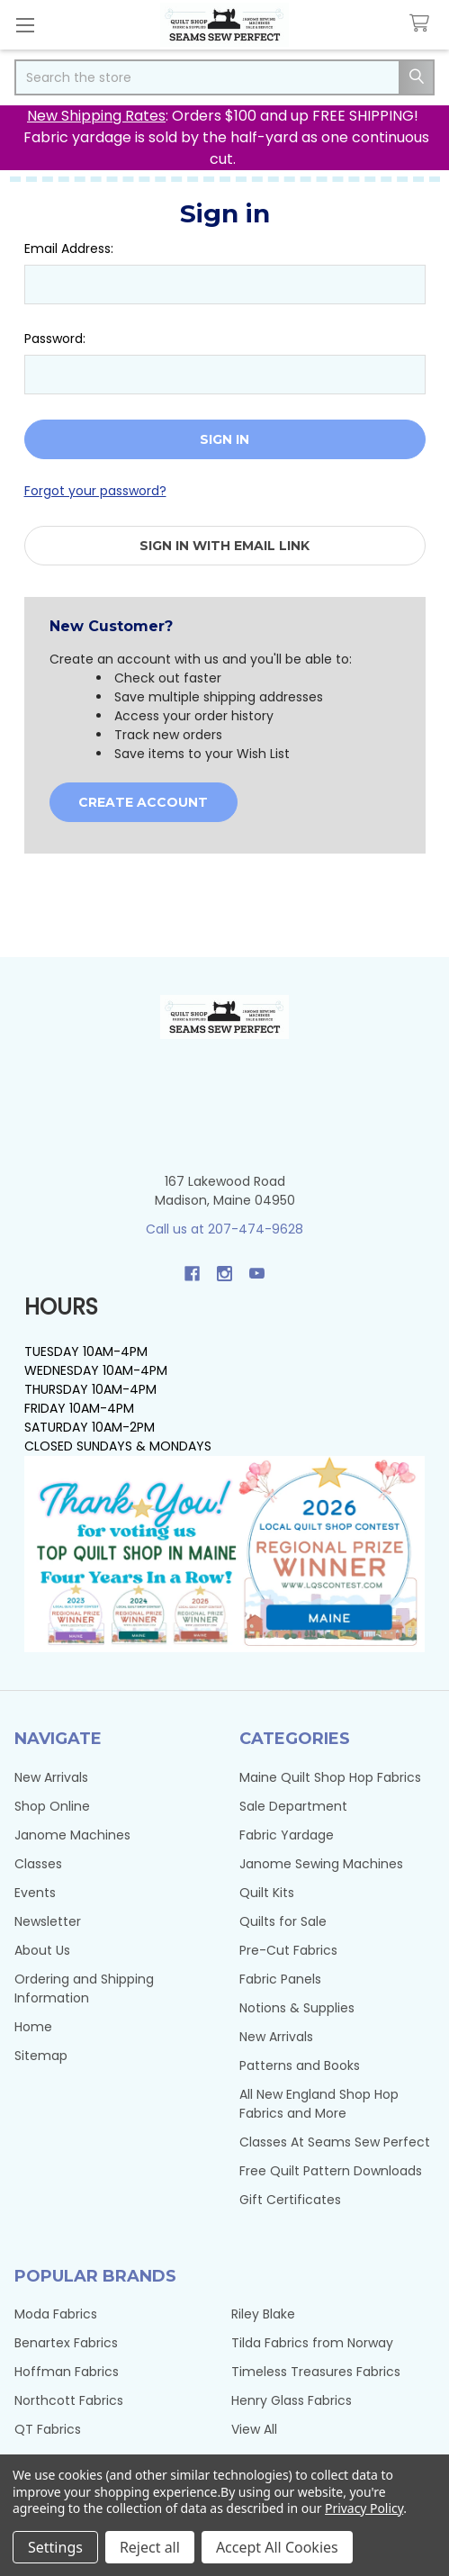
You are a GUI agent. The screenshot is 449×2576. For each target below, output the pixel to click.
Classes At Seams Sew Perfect (334, 2142)
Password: (54, 339)
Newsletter (47, 1921)
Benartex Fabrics (66, 2343)
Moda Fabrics (55, 2314)
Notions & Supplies (297, 2008)
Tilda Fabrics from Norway (312, 2343)
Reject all (150, 2547)
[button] (225, 1554)
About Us (42, 1950)
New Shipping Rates (96, 115)
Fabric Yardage (286, 1835)
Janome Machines (72, 1835)
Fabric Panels (280, 1979)
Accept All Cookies (277, 2547)
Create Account (143, 802)
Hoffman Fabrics (66, 2372)
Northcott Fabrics (68, 2400)
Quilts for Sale (283, 1921)
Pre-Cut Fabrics (288, 1950)
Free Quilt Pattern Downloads (330, 2171)
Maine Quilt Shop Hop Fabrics (330, 1777)
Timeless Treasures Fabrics (315, 2372)
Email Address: (68, 249)
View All (254, 2429)
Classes (38, 1864)
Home (33, 2027)
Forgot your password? (95, 491)
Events (35, 1893)
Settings (55, 2547)
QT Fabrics (47, 2429)
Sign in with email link (224, 546)
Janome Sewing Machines (321, 1864)
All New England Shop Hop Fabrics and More (319, 2103)
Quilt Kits (266, 1893)
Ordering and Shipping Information (84, 1988)
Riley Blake (263, 2314)
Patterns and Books (299, 2065)
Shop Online (52, 1806)
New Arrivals (51, 1777)
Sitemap (40, 2056)
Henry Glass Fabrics (291, 2400)
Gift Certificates (290, 2200)
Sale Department (293, 1806)
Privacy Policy (364, 2508)
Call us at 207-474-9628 (224, 1229)
